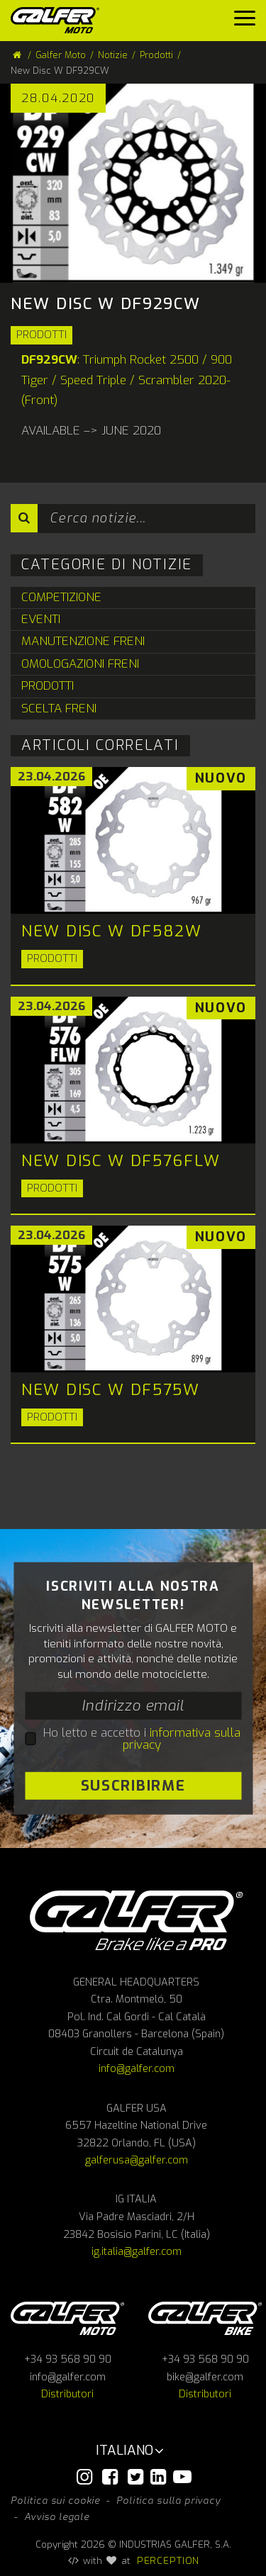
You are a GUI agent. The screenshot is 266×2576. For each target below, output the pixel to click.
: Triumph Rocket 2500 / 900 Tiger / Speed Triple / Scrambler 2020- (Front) (126, 380)
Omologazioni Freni (80, 664)
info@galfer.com (136, 2069)
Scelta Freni (58, 708)
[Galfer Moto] (60, 20)
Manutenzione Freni (83, 641)
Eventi (40, 619)
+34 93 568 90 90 (67, 2359)
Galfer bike (205, 2318)
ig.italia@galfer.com (137, 2251)
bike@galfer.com (205, 2377)
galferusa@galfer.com (136, 2160)
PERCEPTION (168, 2560)
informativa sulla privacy (181, 1739)
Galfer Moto (60, 55)
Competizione (61, 597)
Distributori (67, 2394)
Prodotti (41, 334)
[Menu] (244, 22)
